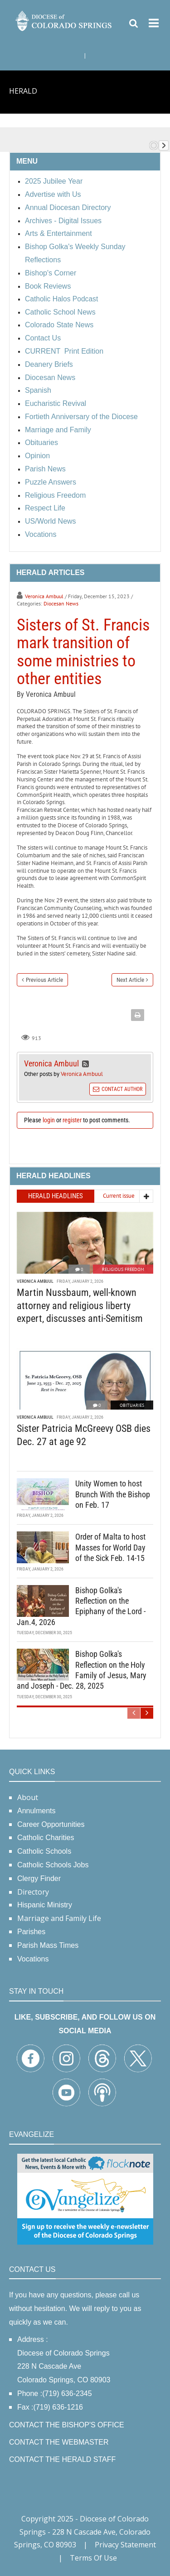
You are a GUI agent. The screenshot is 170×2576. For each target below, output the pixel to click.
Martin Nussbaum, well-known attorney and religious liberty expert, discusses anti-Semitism (80, 1305)
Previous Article (44, 979)
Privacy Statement (125, 2545)
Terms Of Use (93, 2558)
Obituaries (132, 1405)
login (49, 1120)
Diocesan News (61, 603)
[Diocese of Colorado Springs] (64, 20)
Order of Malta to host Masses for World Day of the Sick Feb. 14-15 (110, 1547)
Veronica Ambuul (44, 596)
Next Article (130, 979)
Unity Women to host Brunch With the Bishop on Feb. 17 (112, 1494)
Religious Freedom (123, 1269)
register (72, 1120)
